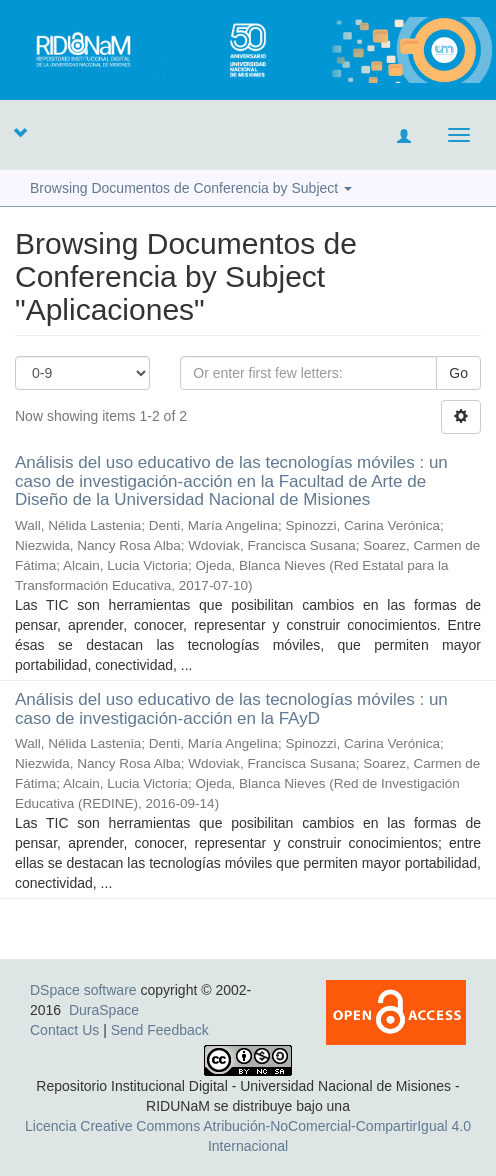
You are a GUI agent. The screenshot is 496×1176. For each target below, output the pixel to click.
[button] (20, 132)
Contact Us (64, 1030)
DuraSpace (104, 1010)
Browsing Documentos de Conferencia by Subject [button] (191, 188)
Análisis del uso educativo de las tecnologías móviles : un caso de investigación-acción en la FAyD (231, 709)
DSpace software (83, 990)
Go (458, 373)
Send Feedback (160, 1030)
